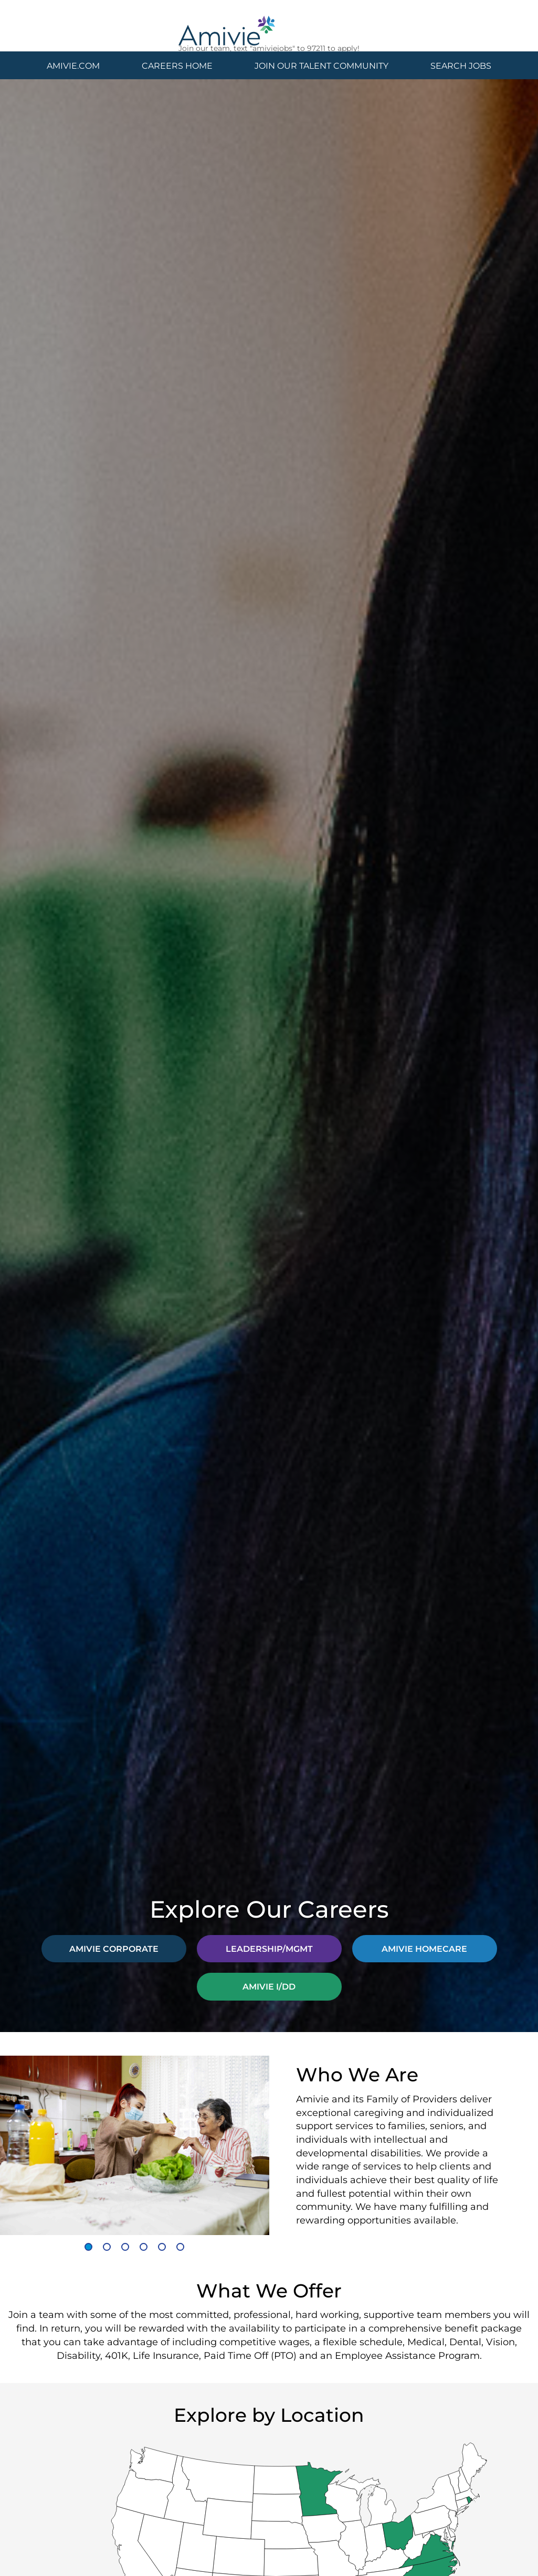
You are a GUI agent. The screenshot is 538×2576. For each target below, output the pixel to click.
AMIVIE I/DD (269, 1986)
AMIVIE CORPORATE (114, 1948)
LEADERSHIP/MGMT (269, 1948)
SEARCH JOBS (460, 65)
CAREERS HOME (177, 65)
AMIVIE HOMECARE (424, 1948)
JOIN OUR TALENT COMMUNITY (321, 65)
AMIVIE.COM (73, 65)
